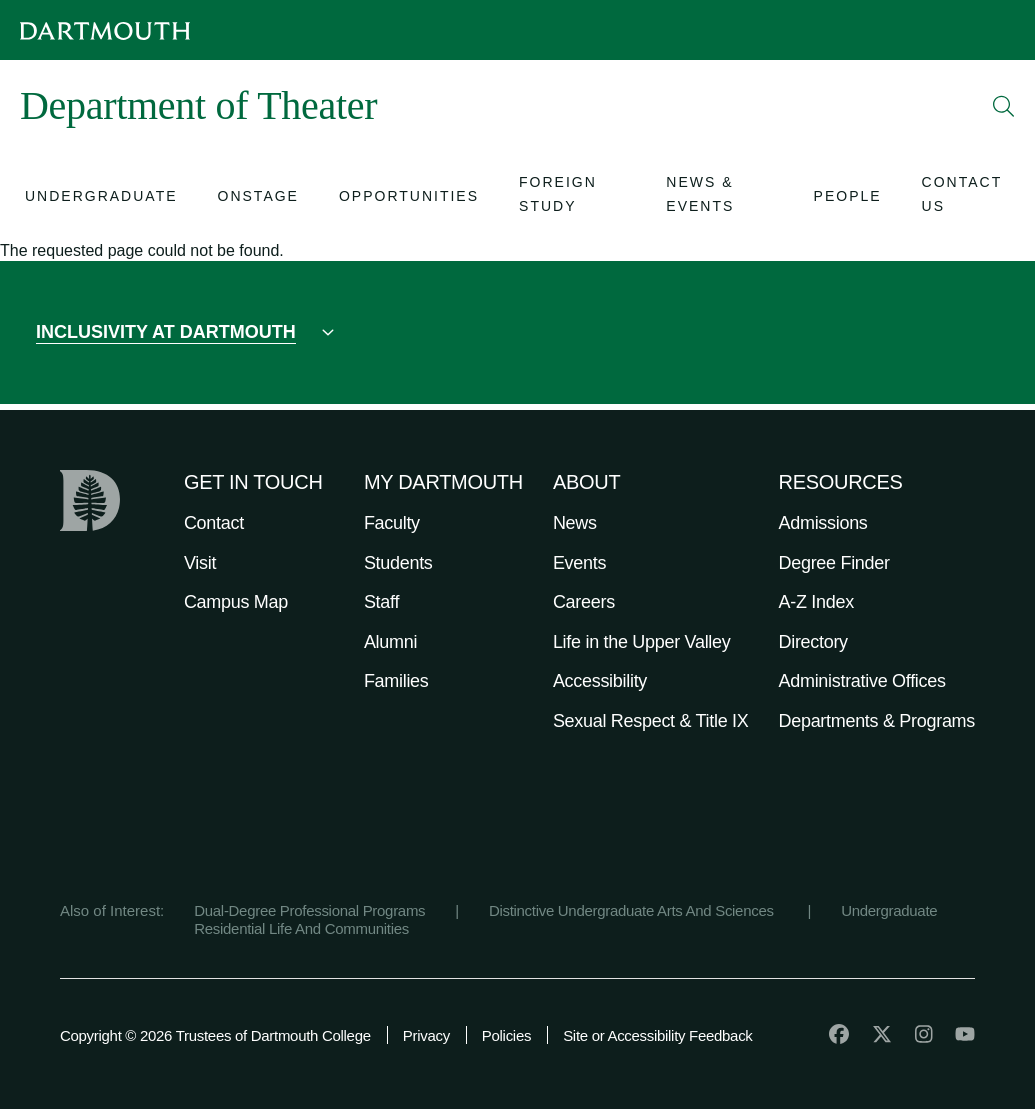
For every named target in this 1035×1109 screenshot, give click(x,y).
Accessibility (600, 681)
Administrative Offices (862, 681)
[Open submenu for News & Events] (719, 198)
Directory (813, 642)
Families (396, 681)
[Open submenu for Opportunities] (409, 198)
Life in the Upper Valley (642, 642)
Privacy (426, 1035)
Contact (214, 523)
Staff (381, 602)
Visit (200, 563)
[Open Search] (1004, 106)
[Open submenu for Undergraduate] (101, 198)
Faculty (392, 523)
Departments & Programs (877, 721)
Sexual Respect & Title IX (651, 721)
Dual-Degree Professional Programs (309, 910)
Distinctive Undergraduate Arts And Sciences (633, 910)
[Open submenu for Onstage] (258, 198)
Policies (506, 1035)
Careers (584, 602)
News (575, 523)
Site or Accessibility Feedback (657, 1035)
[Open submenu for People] (848, 198)
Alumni (390, 642)
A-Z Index (816, 602)
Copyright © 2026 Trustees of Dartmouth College (215, 1035)
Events (579, 563)
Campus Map (236, 602)
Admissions (823, 523)
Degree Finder (834, 563)
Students (398, 563)
